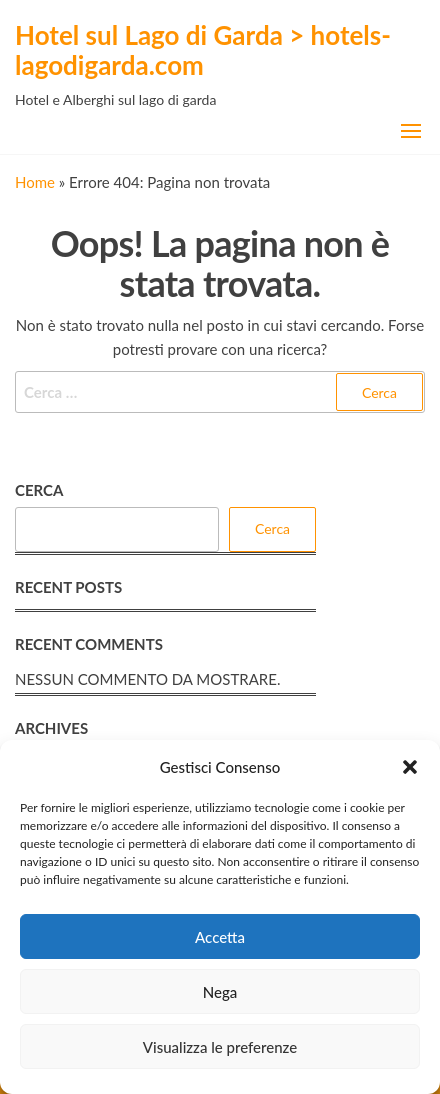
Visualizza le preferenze (220, 1047)
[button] (410, 767)
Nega (220, 992)
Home (35, 182)
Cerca (39, 490)
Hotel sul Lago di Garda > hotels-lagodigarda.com (203, 50)
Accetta (220, 937)
